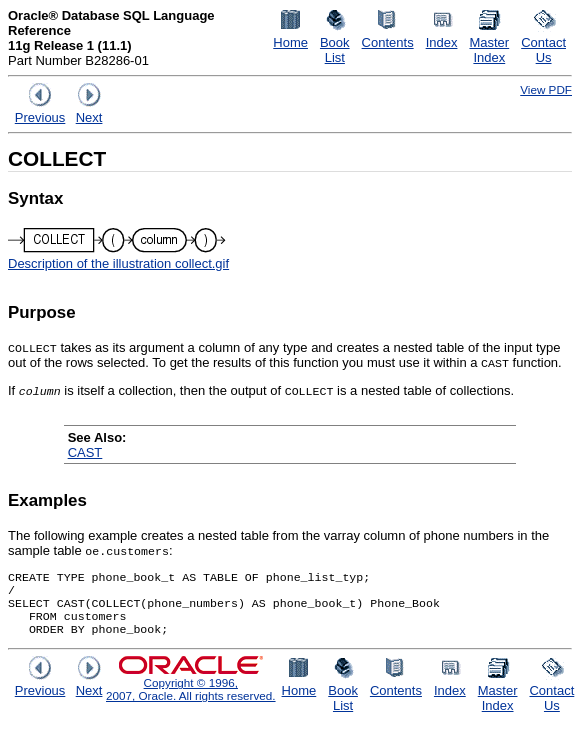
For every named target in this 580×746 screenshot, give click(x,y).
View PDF (546, 89)
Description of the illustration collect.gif (118, 263)
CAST (85, 452)
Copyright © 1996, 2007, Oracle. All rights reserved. (191, 699)
